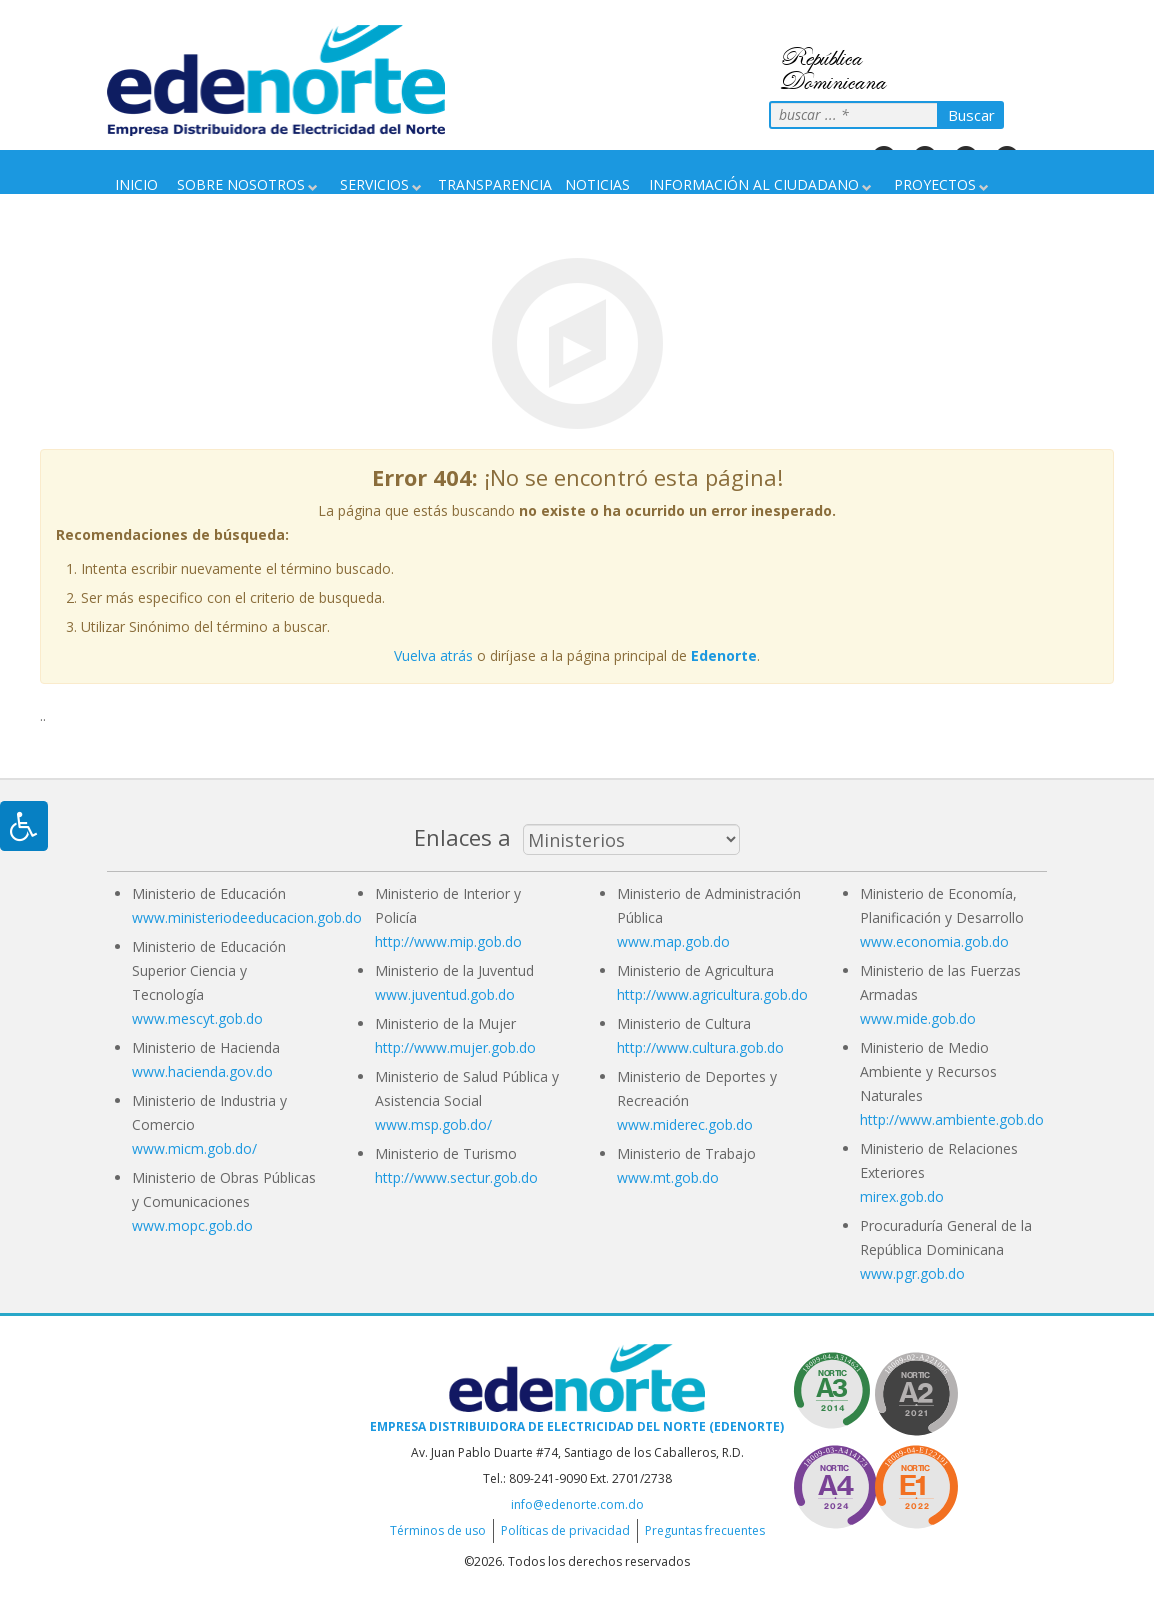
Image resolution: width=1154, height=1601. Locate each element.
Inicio (136, 184)
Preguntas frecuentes (705, 1530)
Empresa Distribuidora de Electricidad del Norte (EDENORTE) (577, 1426)
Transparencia (495, 184)
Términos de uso (438, 1530)
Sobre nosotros (241, 184)
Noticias (597, 184)
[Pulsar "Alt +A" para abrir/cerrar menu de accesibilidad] (24, 826)
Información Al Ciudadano (754, 184)
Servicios (374, 184)
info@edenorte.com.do (577, 1504)
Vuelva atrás (433, 655)
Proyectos (935, 184)
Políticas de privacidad (565, 1530)
